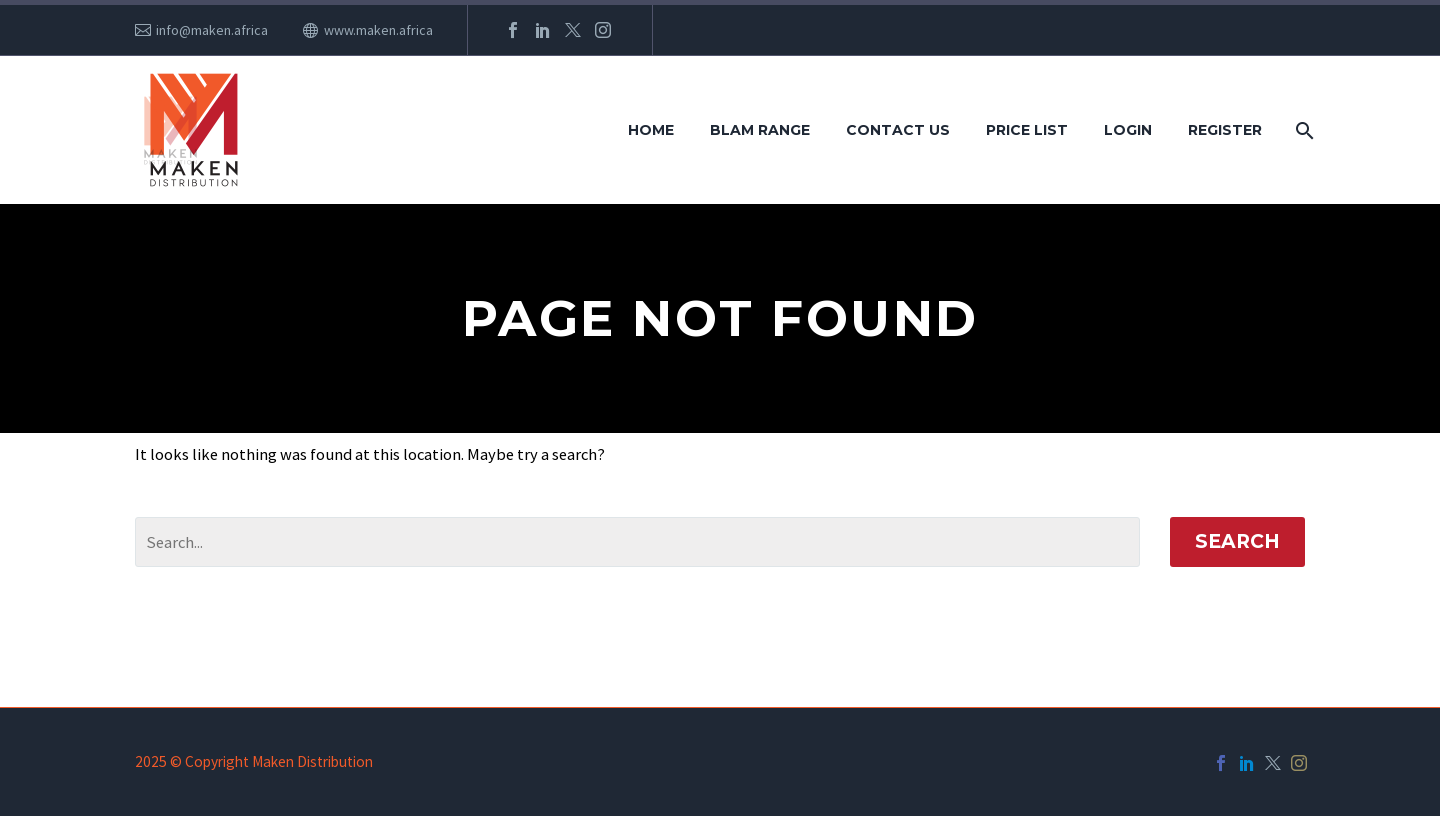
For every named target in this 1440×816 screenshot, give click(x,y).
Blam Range (760, 130)
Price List (1027, 130)
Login (1128, 130)
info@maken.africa (212, 30)
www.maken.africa (378, 30)
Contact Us (898, 130)
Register (1225, 130)
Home (651, 130)
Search (1237, 541)
